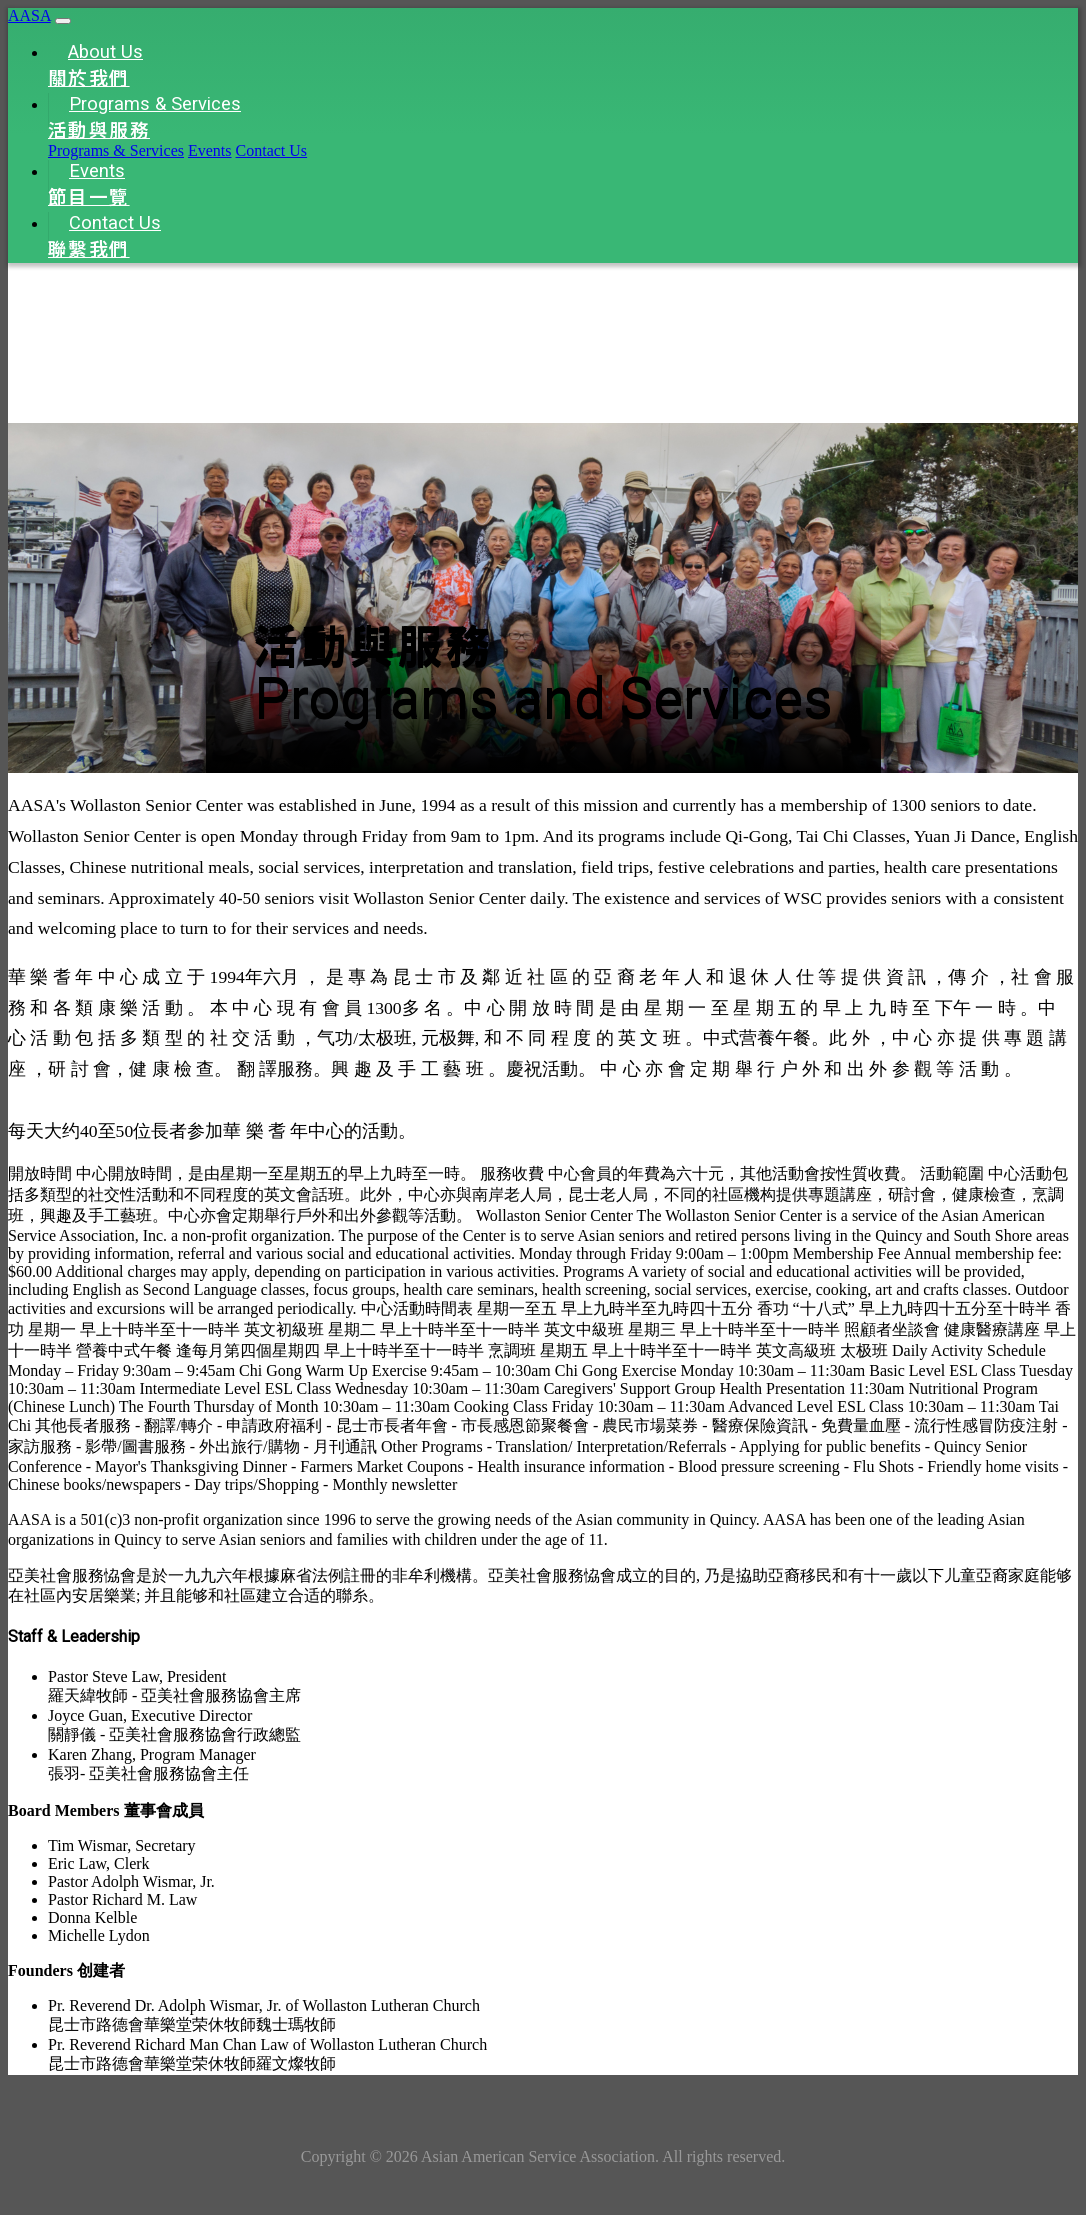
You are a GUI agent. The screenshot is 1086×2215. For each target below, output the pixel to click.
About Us (95, 65)
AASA (29, 15)
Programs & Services (144, 117)
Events (210, 150)
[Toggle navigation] (63, 21)
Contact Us (272, 150)
